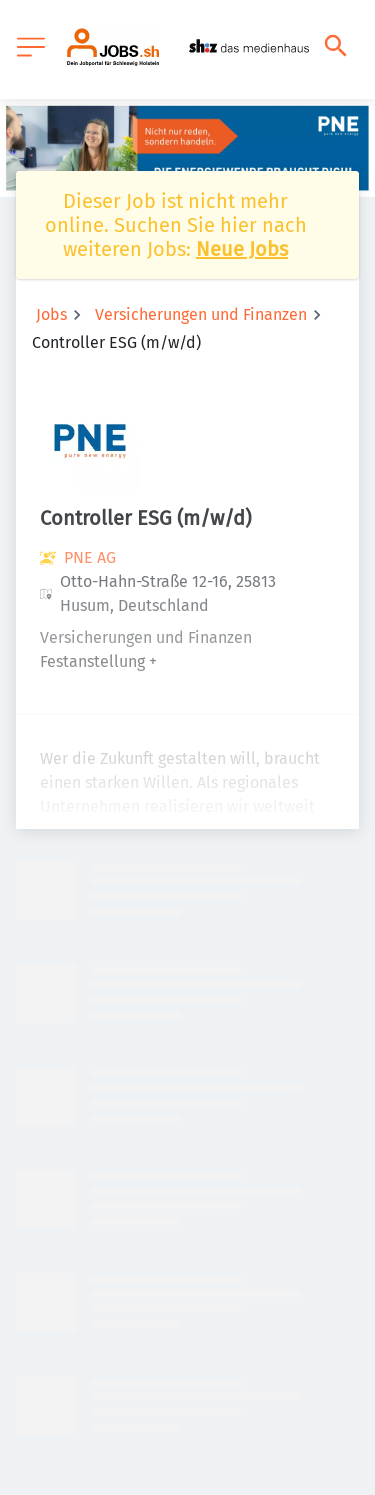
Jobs (51, 314)
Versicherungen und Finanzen (201, 314)
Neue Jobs (242, 249)
